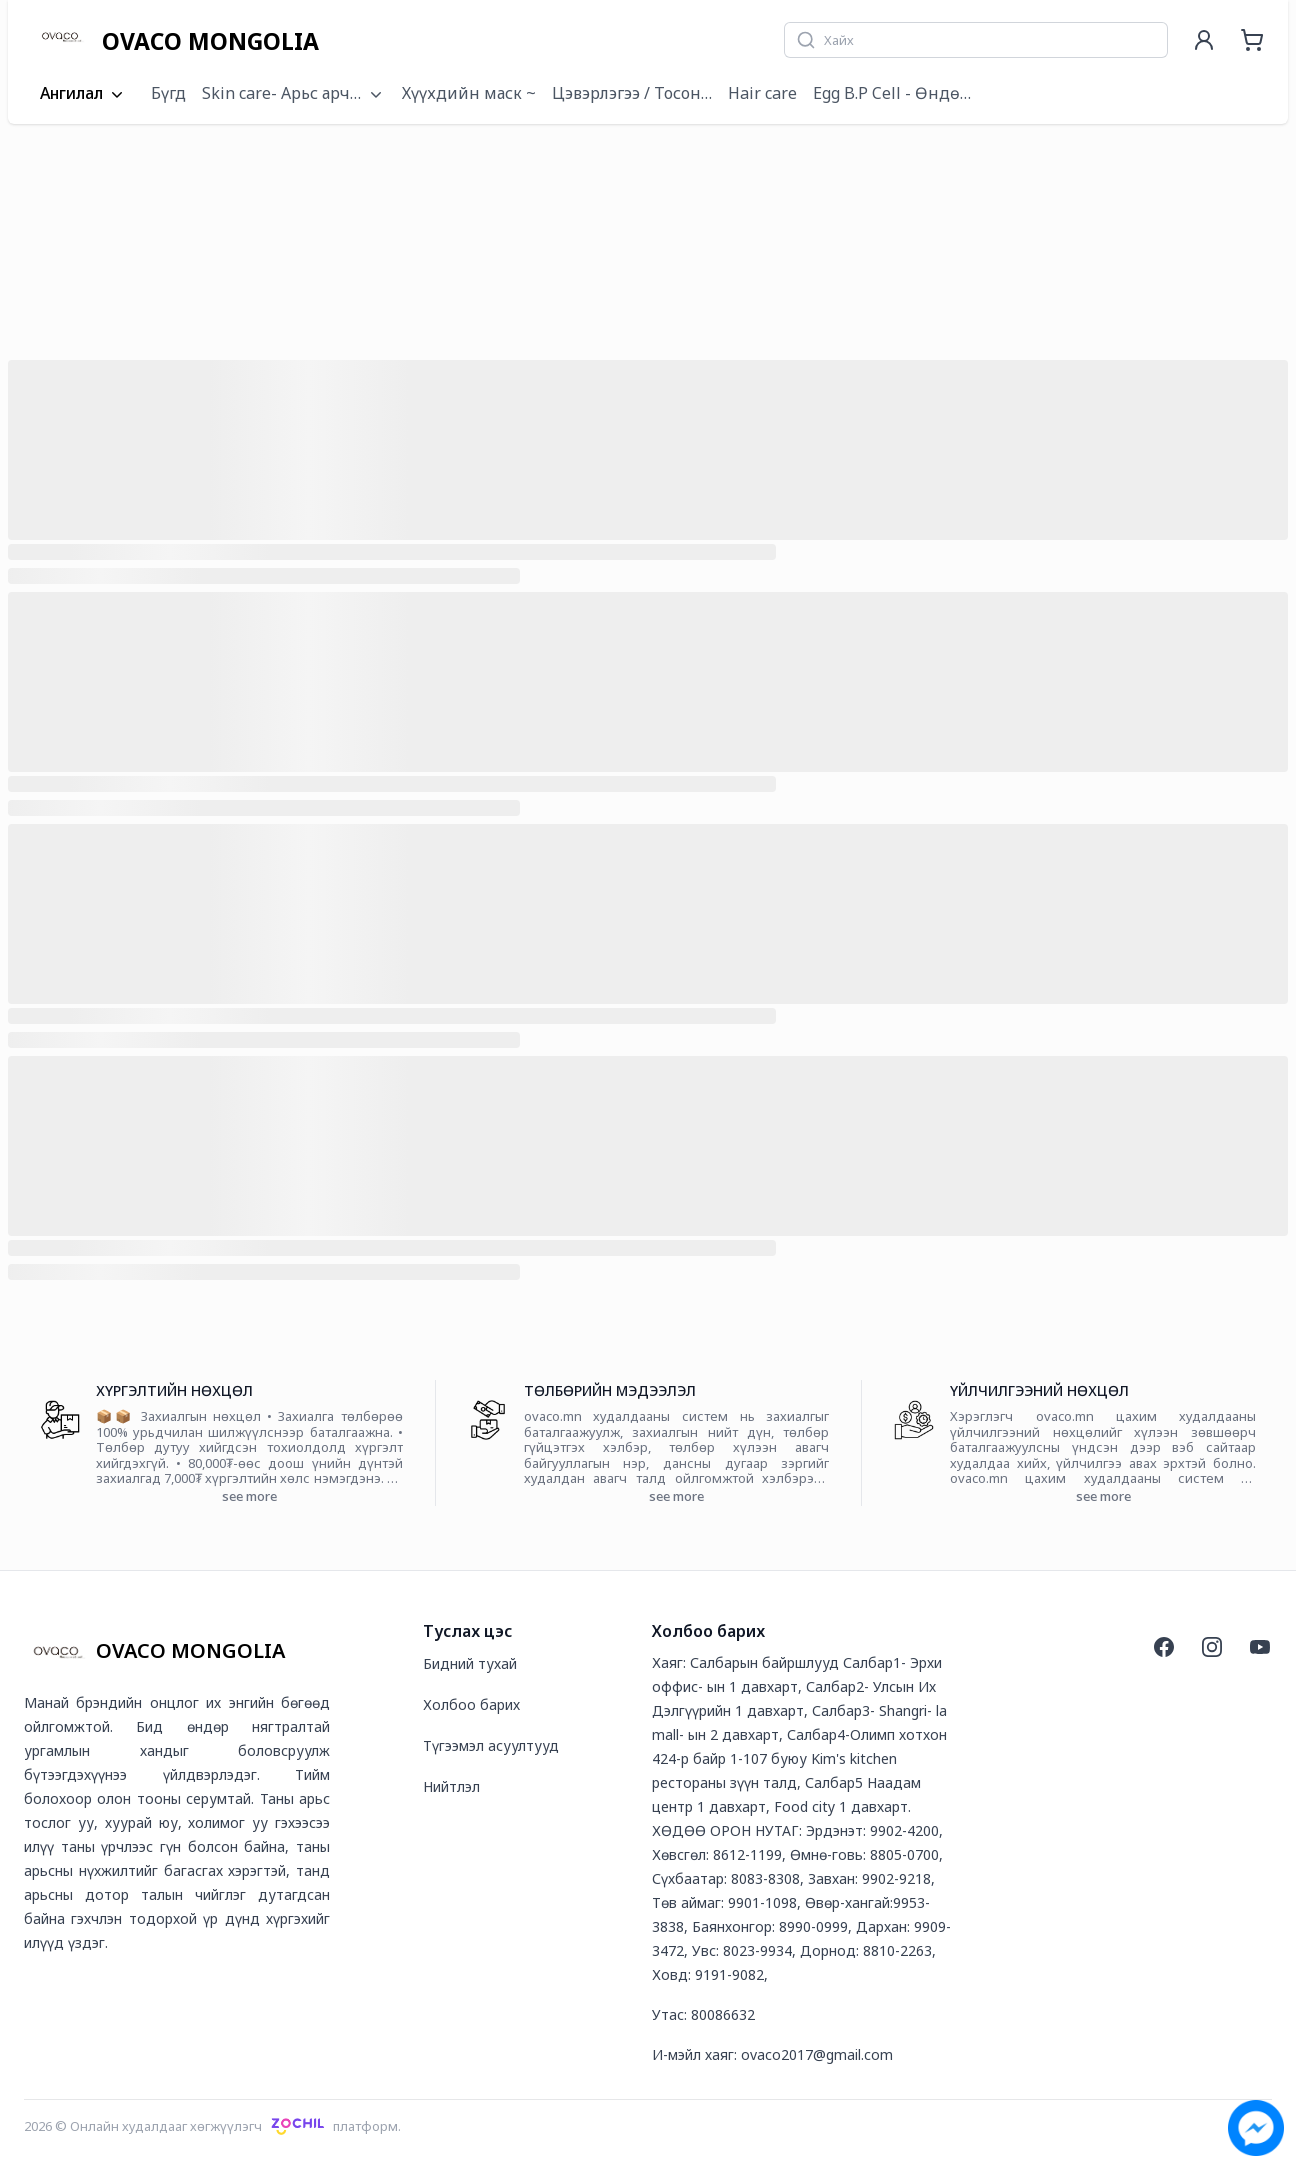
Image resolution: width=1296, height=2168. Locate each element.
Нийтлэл (451, 1786)
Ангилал (83, 94)
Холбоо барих (471, 1704)
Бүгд (168, 93)
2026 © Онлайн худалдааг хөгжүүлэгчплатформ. (212, 2126)
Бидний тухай (470, 1663)
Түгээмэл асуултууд (491, 1745)
